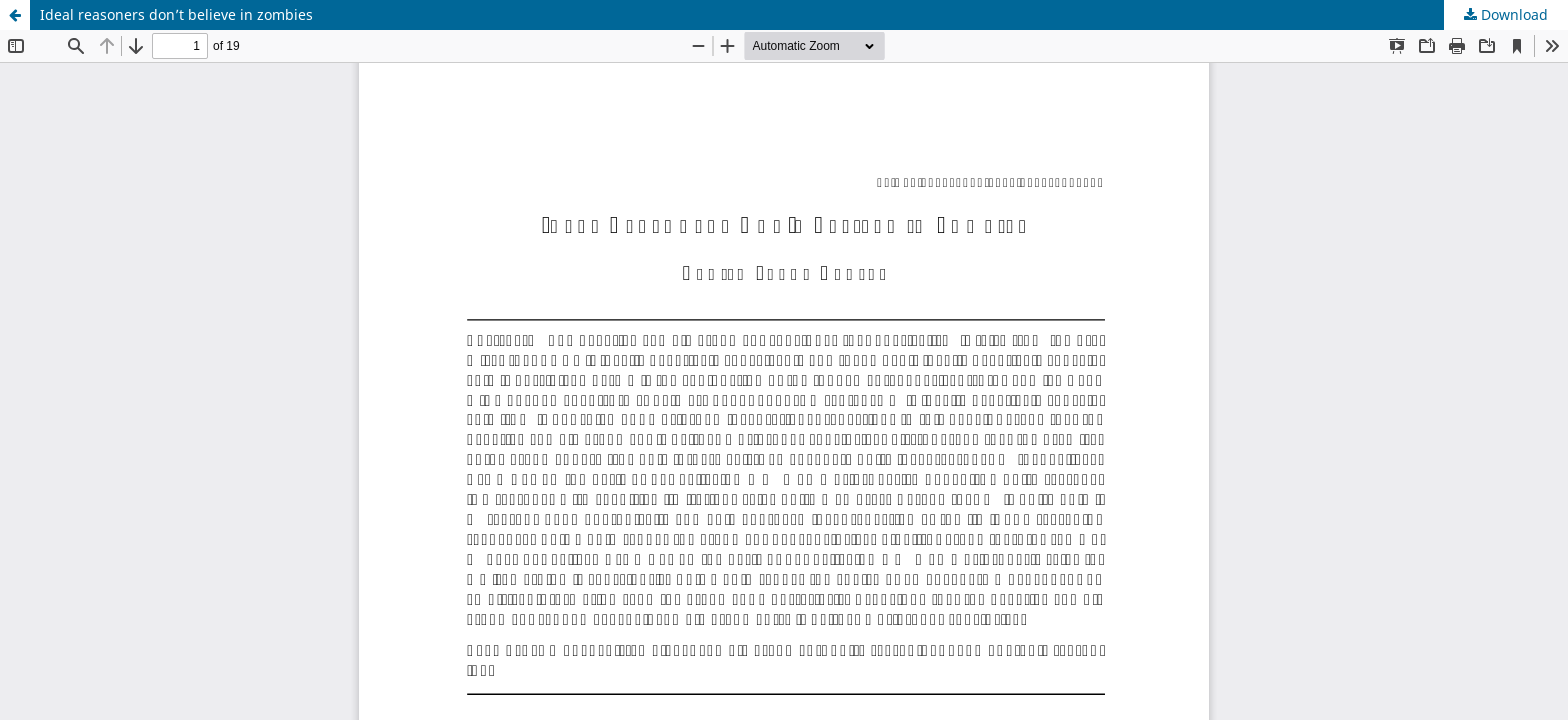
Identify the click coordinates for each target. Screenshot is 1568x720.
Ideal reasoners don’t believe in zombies (176, 14)
